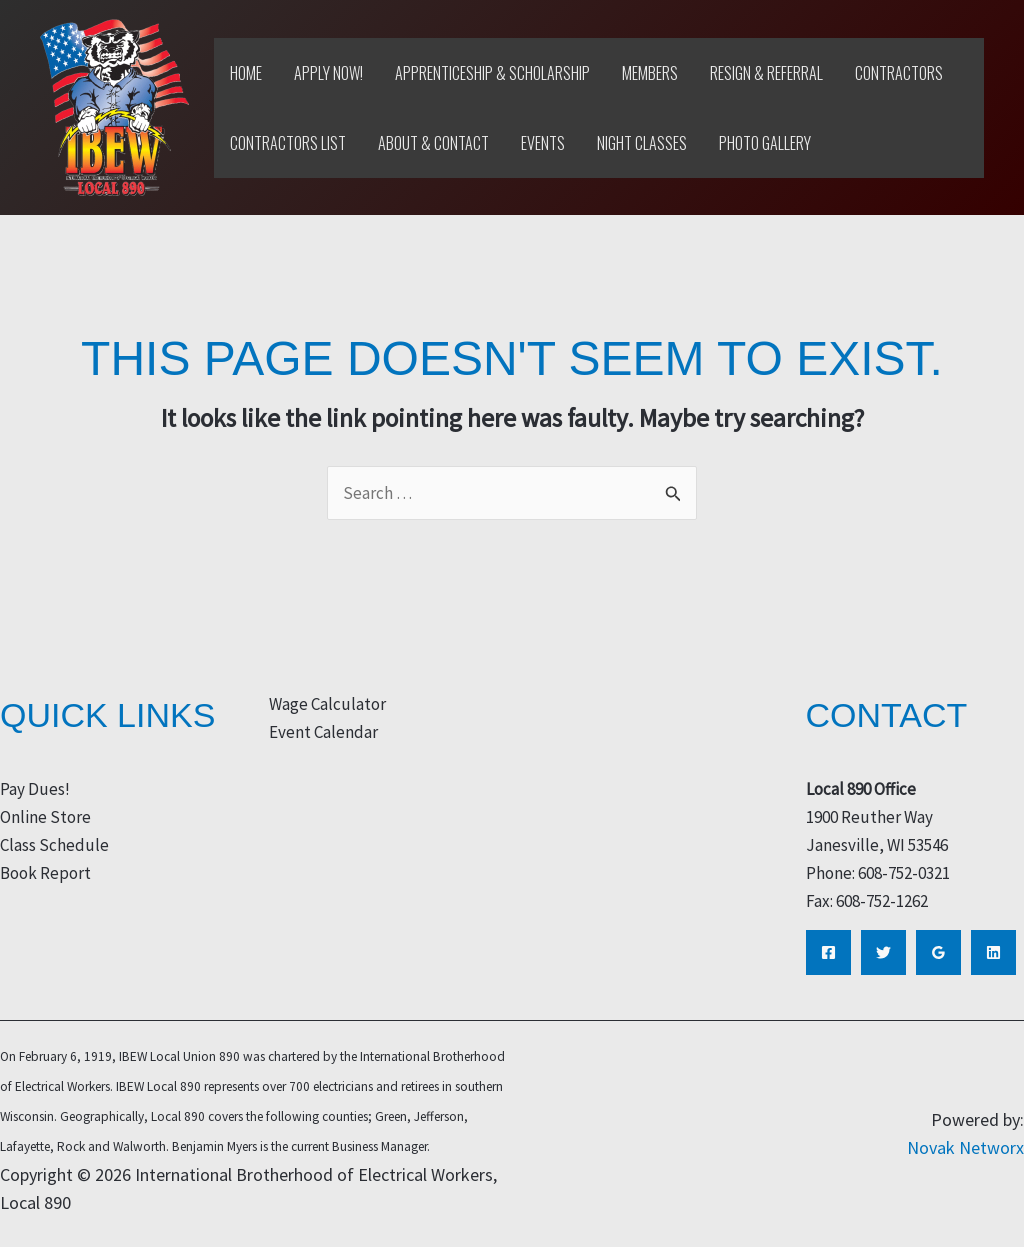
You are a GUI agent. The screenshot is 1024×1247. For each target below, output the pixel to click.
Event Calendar (323, 732)
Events (543, 143)
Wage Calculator (327, 704)
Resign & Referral (766, 73)
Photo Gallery (765, 143)
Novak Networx (965, 1147)
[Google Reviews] (938, 952)
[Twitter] (883, 952)
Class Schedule (54, 845)
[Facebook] (828, 952)
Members (650, 73)
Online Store (45, 817)
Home (246, 73)
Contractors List (288, 143)
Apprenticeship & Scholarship (492, 73)
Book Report (45, 873)
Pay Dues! (35, 789)
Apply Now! (328, 73)
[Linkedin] (993, 952)
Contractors (899, 73)
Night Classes (642, 143)
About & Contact (433, 143)
